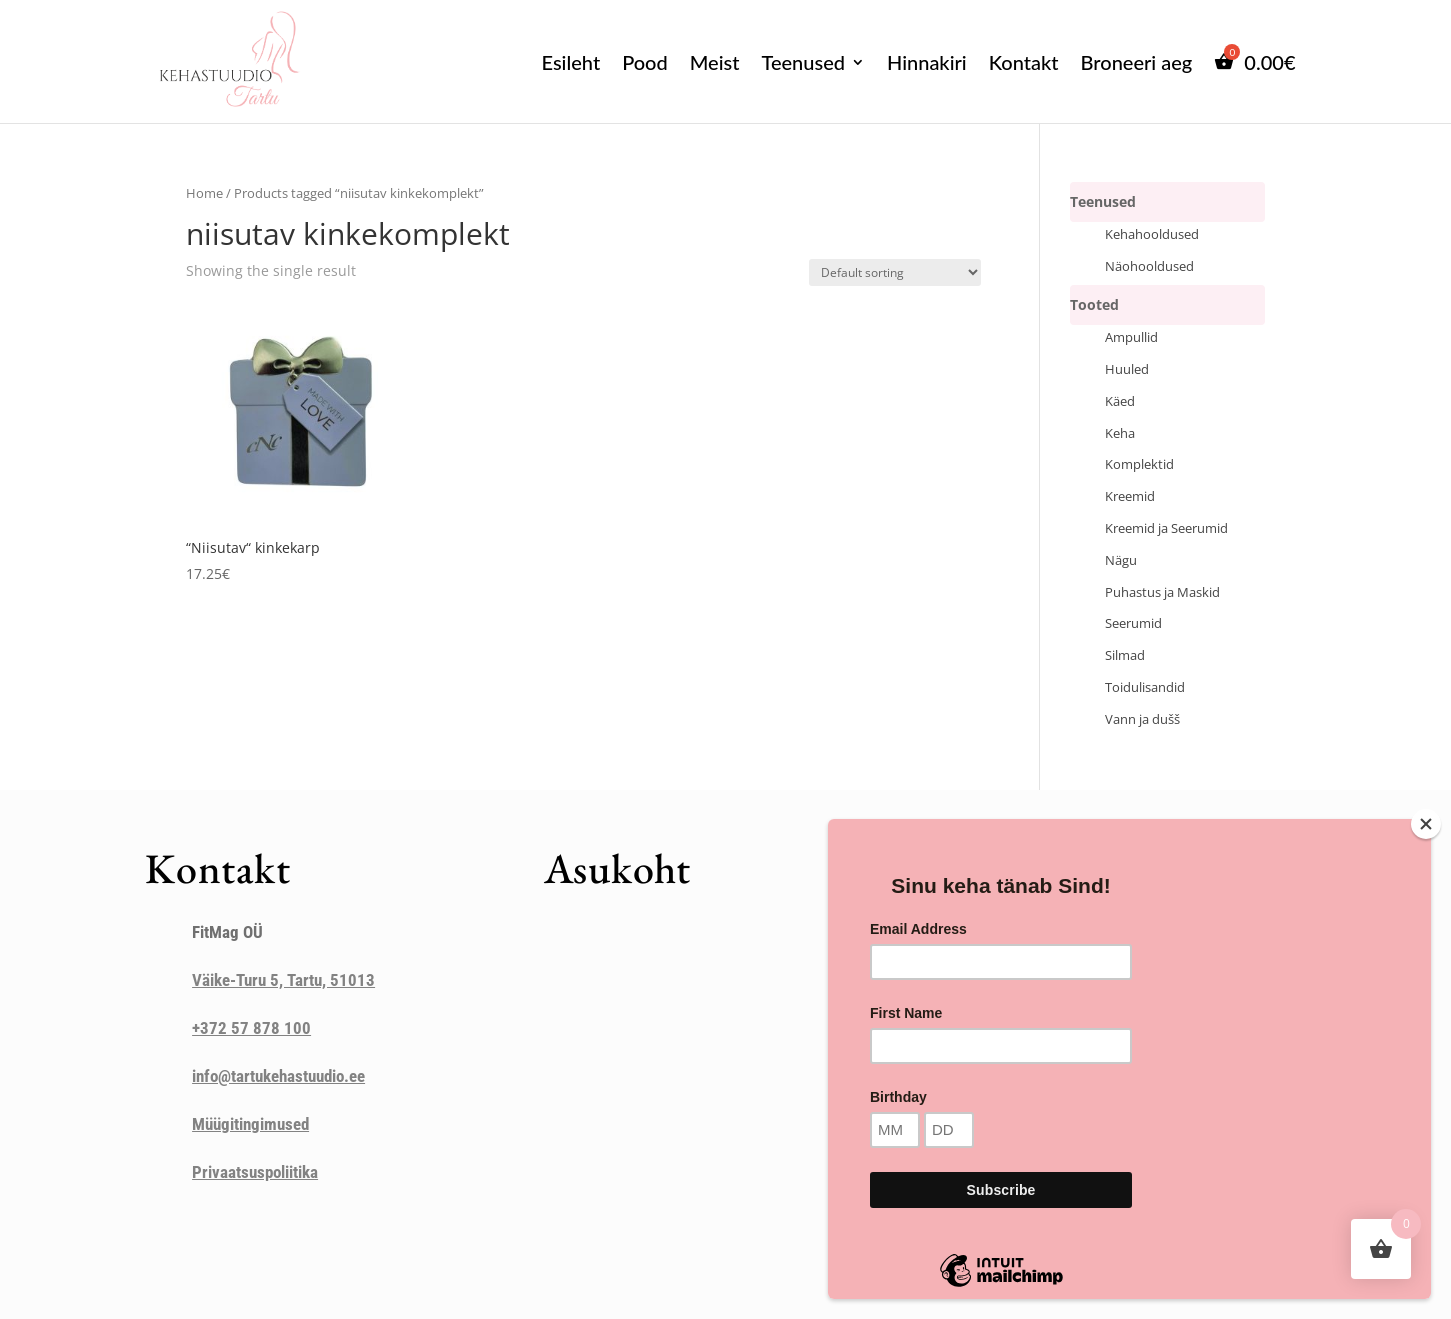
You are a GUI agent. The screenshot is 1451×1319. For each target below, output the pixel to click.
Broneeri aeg (1137, 62)
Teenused (803, 62)
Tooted (1094, 304)
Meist (715, 62)
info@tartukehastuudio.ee (278, 1076)
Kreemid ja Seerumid (1166, 528)
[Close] (1426, 824)
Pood (645, 62)
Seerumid (1133, 623)
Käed (1120, 401)
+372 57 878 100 (251, 1028)
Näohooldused (1149, 266)
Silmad (1125, 655)
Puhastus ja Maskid (1162, 592)
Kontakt (1024, 62)
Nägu (1121, 560)
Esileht (571, 62)
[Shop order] (895, 272)
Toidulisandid (1145, 687)
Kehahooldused (1152, 234)
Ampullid (1131, 337)
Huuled (1127, 369)
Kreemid (1130, 496)
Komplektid (1139, 464)
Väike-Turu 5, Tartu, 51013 (283, 980)
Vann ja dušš (1142, 719)
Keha (1120, 433)
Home (204, 193)
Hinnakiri (927, 62)
